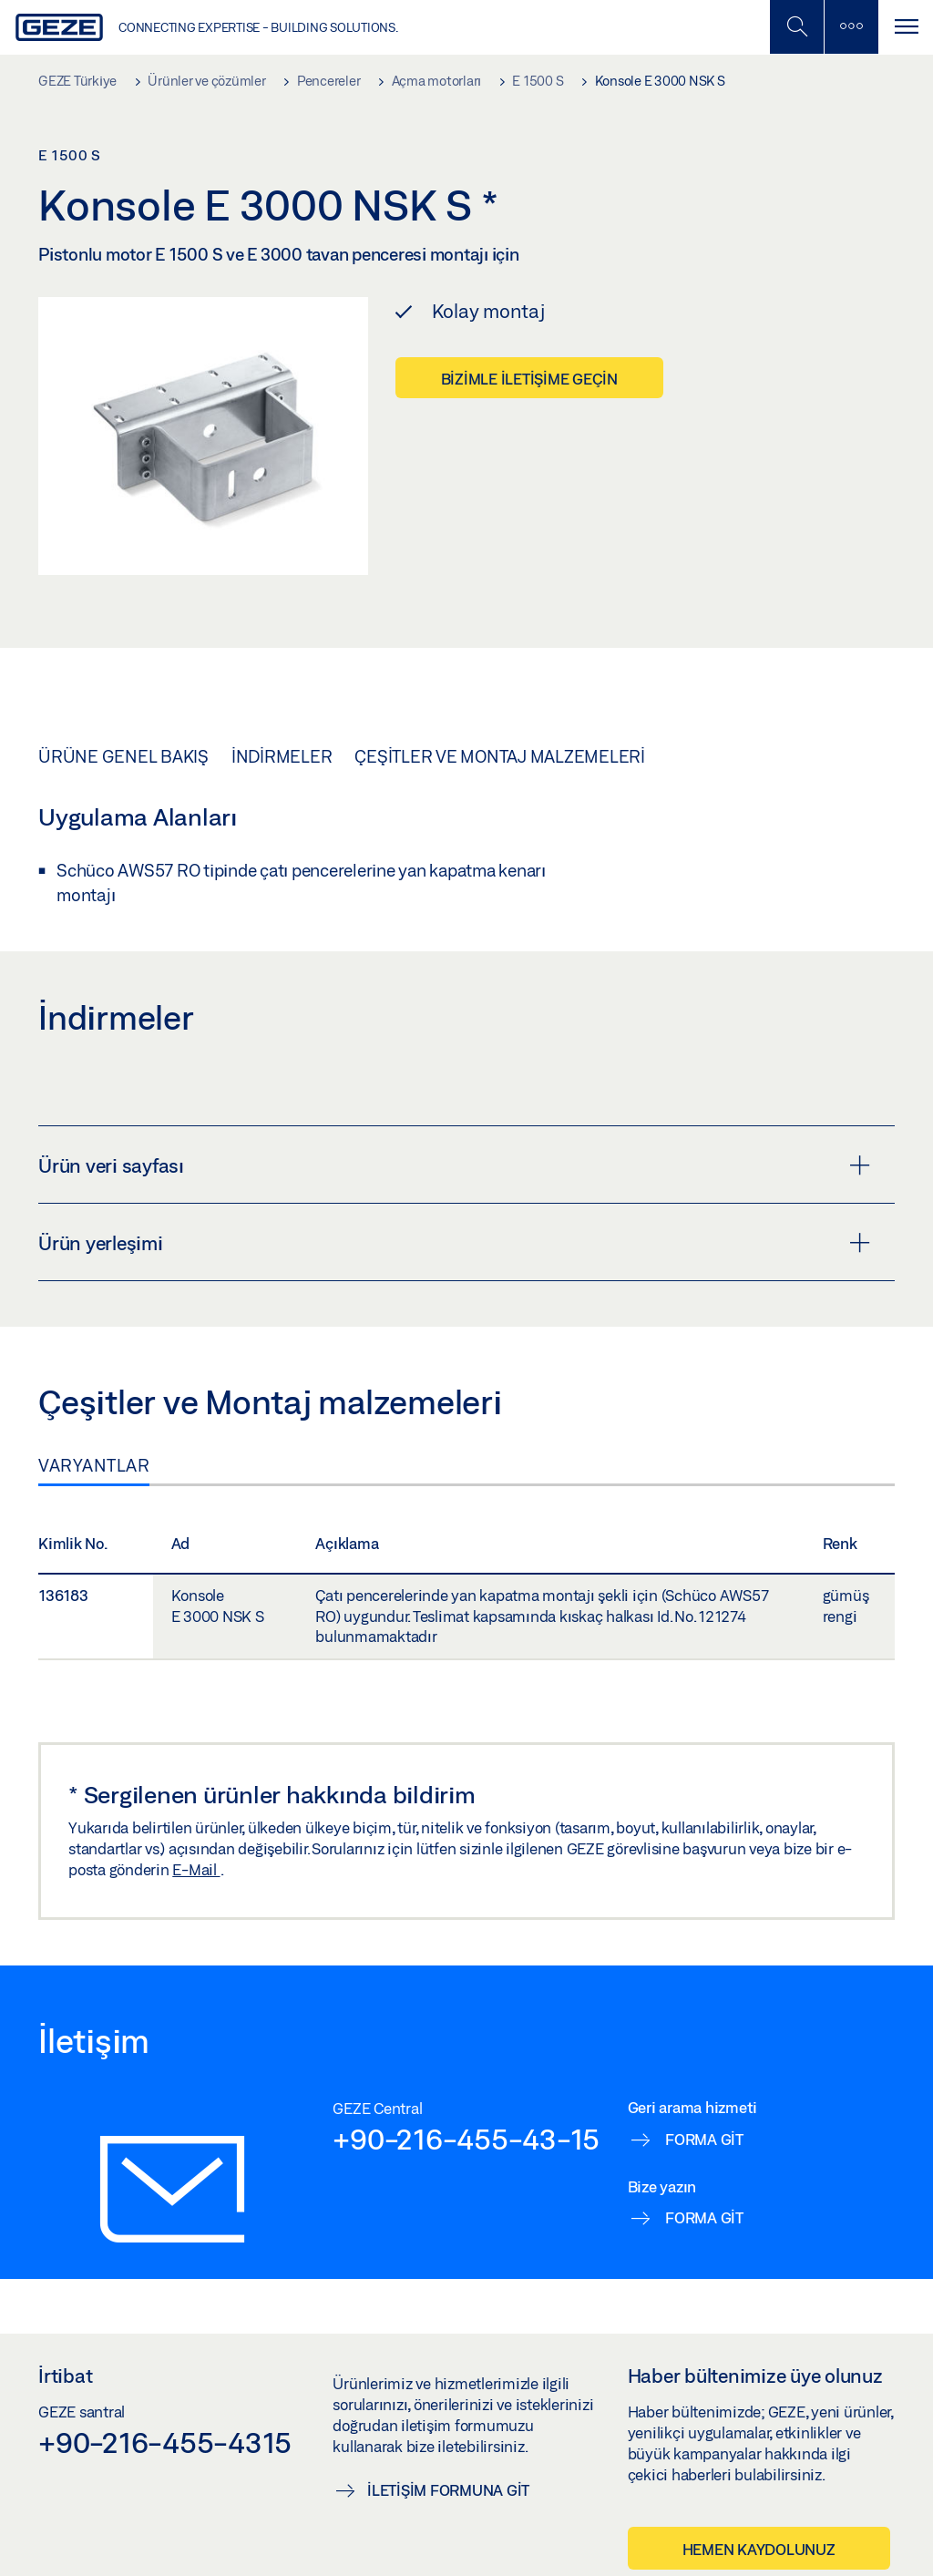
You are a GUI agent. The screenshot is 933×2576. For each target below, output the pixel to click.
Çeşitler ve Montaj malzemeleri (499, 756)
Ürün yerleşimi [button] (454, 1243)
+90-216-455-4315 (165, 2442)
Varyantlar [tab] (93, 1465)
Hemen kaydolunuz (759, 2549)
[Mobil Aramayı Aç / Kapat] (796, 27)
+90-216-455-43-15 (466, 2138)
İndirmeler (282, 756)
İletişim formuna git (448, 2490)
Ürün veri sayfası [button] (454, 1165)
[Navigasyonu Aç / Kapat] (905, 27)
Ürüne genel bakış (123, 756)
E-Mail (196, 1869)
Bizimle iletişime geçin (529, 378)
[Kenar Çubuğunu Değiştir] (851, 27)
